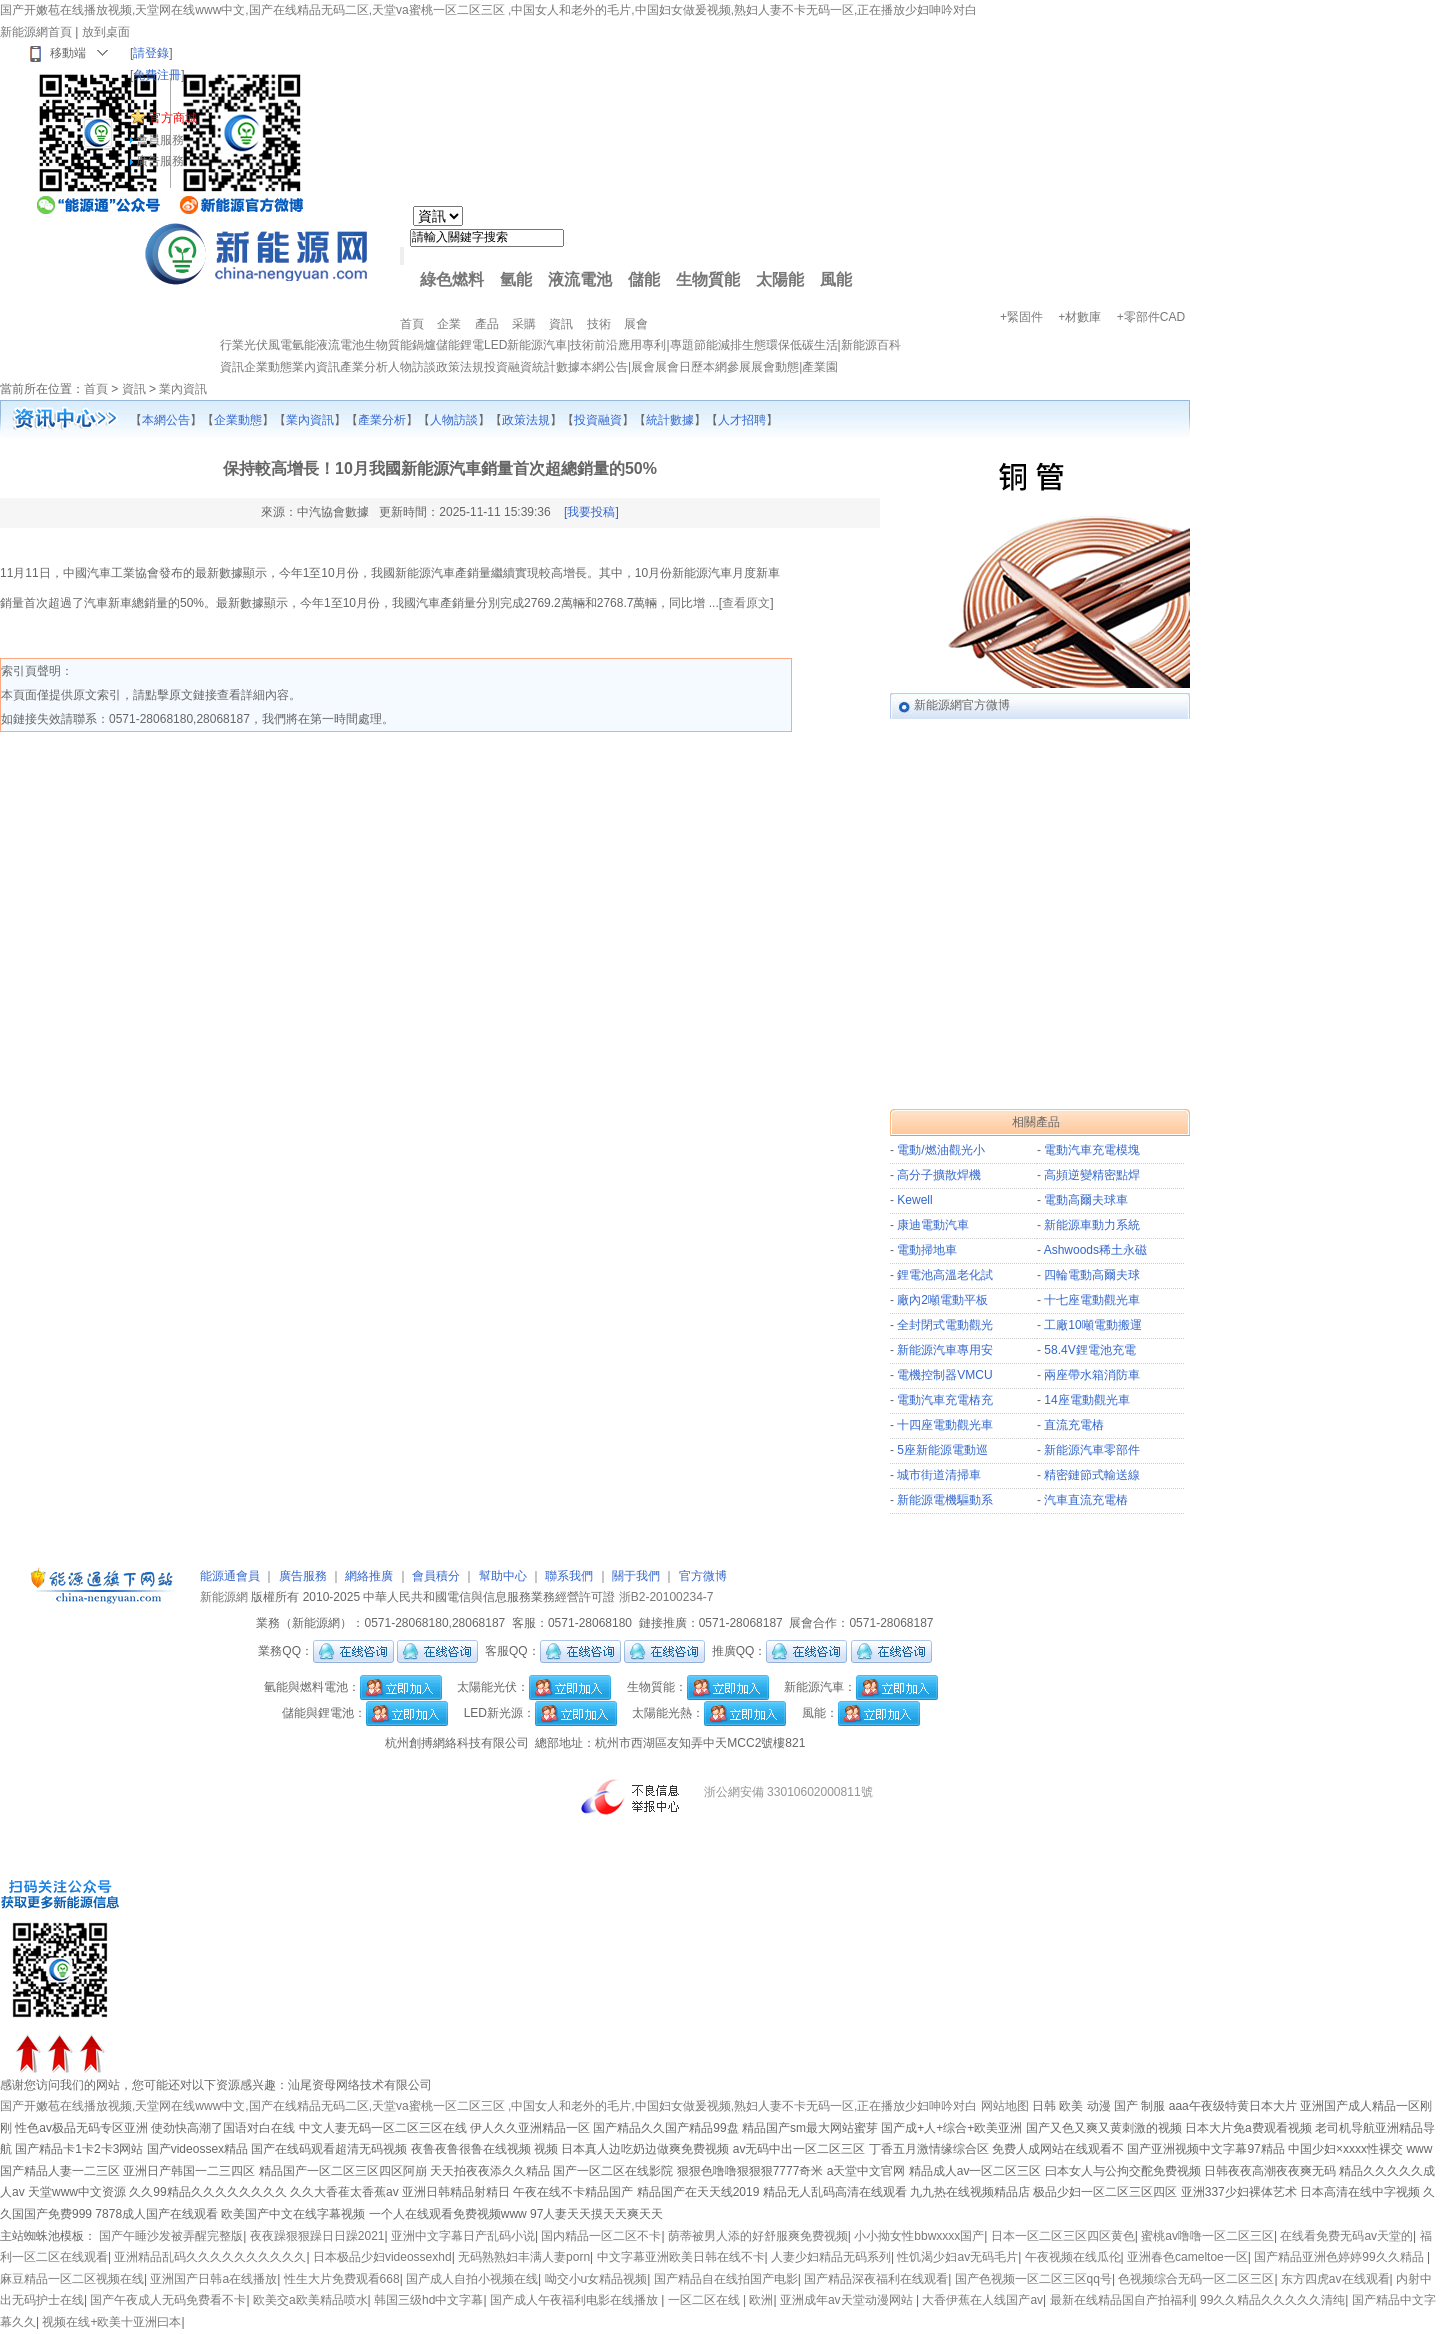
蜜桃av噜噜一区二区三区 (1207, 2236)
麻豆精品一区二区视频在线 (72, 2279)
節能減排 (718, 345)
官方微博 (703, 1576)
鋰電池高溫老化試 (945, 1275)
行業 (232, 345)
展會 (643, 367)
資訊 (232, 367)
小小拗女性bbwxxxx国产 (919, 2236)
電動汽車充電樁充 (945, 1400)
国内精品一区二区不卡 (601, 2236)
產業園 (820, 367)
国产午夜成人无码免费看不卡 (168, 2300)
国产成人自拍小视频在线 (472, 2279)
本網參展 (727, 367)
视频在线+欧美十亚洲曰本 (111, 2322)
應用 (630, 345)
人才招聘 (742, 420)
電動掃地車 (927, 1250)
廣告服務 (160, 161)
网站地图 (1005, 2106)
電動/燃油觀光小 (940, 1150)
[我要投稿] (591, 512)
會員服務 (160, 140)
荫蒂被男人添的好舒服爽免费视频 (758, 2236)
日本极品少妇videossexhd (382, 2257)
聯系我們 (569, 1576)
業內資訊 (316, 367)
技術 (582, 345)
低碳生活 (814, 345)
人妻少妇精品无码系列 (831, 2257)
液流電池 (580, 279)
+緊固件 (1021, 317)
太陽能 (780, 279)
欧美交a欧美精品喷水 (310, 2300)
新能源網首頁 (36, 32)
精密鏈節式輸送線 (1092, 1475)
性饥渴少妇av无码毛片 (957, 2257)
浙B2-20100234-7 (666, 1597)
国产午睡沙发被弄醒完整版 (171, 2236)
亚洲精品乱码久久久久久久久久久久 (210, 2257)
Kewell (914, 1200)
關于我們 (636, 1576)
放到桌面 (106, 32)
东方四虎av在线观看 (1335, 2279)
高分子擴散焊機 (939, 1175)
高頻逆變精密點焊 (1092, 1175)
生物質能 (708, 279)
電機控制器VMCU (944, 1375)
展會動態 (775, 367)
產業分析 (364, 367)
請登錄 (151, 53)
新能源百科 (871, 345)
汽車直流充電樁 (1086, 1500)
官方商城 (173, 118)
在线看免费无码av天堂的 (1346, 2236)
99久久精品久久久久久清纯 (1272, 2300)
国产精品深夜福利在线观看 (876, 2279)
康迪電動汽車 (933, 1225)
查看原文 (746, 603)
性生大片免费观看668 (342, 2279)
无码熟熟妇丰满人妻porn (524, 2257)
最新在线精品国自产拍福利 (1122, 2300)
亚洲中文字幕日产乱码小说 (463, 2236)
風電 (280, 345)
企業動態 (268, 367)
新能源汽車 (537, 345)
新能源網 (224, 1597)
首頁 (96, 389)
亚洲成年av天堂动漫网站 (848, 2300)
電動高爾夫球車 (1086, 1200)
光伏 (256, 345)
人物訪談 (412, 367)
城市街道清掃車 (939, 1475)
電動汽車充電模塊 (1092, 1150)
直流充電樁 (1074, 1425)
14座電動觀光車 (1086, 1400)
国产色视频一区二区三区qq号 (1033, 2279)
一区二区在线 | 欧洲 (721, 2300)
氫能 (516, 279)
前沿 (606, 345)
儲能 (644, 279)
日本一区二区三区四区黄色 (1063, 2236)
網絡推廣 (369, 1576)
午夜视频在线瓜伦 (1073, 2257)
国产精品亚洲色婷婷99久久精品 (1340, 2257)
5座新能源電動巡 (942, 1450)
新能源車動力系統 (1092, 1225)
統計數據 (556, 367)
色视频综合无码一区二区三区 (1196, 2279)
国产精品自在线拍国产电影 (726, 2279)
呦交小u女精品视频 (596, 2279)
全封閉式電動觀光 (945, 1325)
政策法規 (460, 367)
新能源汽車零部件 (1092, 1450)
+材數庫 (1079, 317)
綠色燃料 (452, 279)
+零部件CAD (1151, 317)
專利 (654, 345)
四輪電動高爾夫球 (1092, 1275)
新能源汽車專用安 (945, 1350)
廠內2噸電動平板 (942, 1300)
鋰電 (472, 345)
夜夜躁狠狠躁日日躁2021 (317, 2236)
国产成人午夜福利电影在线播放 (575, 2300)
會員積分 (436, 1576)
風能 (836, 279)
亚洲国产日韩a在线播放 (213, 2279)
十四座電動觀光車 (945, 1425)
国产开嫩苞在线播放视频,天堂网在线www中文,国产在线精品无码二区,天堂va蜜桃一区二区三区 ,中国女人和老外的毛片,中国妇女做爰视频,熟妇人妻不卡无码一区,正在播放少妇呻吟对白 (488, 10)
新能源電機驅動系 (945, 1500)
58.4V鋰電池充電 (1089, 1350)
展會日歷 (679, 367)
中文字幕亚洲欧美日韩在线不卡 (681, 2257)
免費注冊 (157, 75)
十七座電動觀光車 (1092, 1300)
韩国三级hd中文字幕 (428, 2300)
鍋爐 (424, 345)
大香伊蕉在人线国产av (982, 2300)
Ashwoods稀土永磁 (1095, 1250)
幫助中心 (503, 1576)
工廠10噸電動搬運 (1092, 1325)
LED (495, 345)
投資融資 (508, 367)
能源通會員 (230, 1576)
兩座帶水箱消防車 (1092, 1375)
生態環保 (766, 345)
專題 (682, 345)
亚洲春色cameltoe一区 (1187, 2257)
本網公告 (604, 367)
